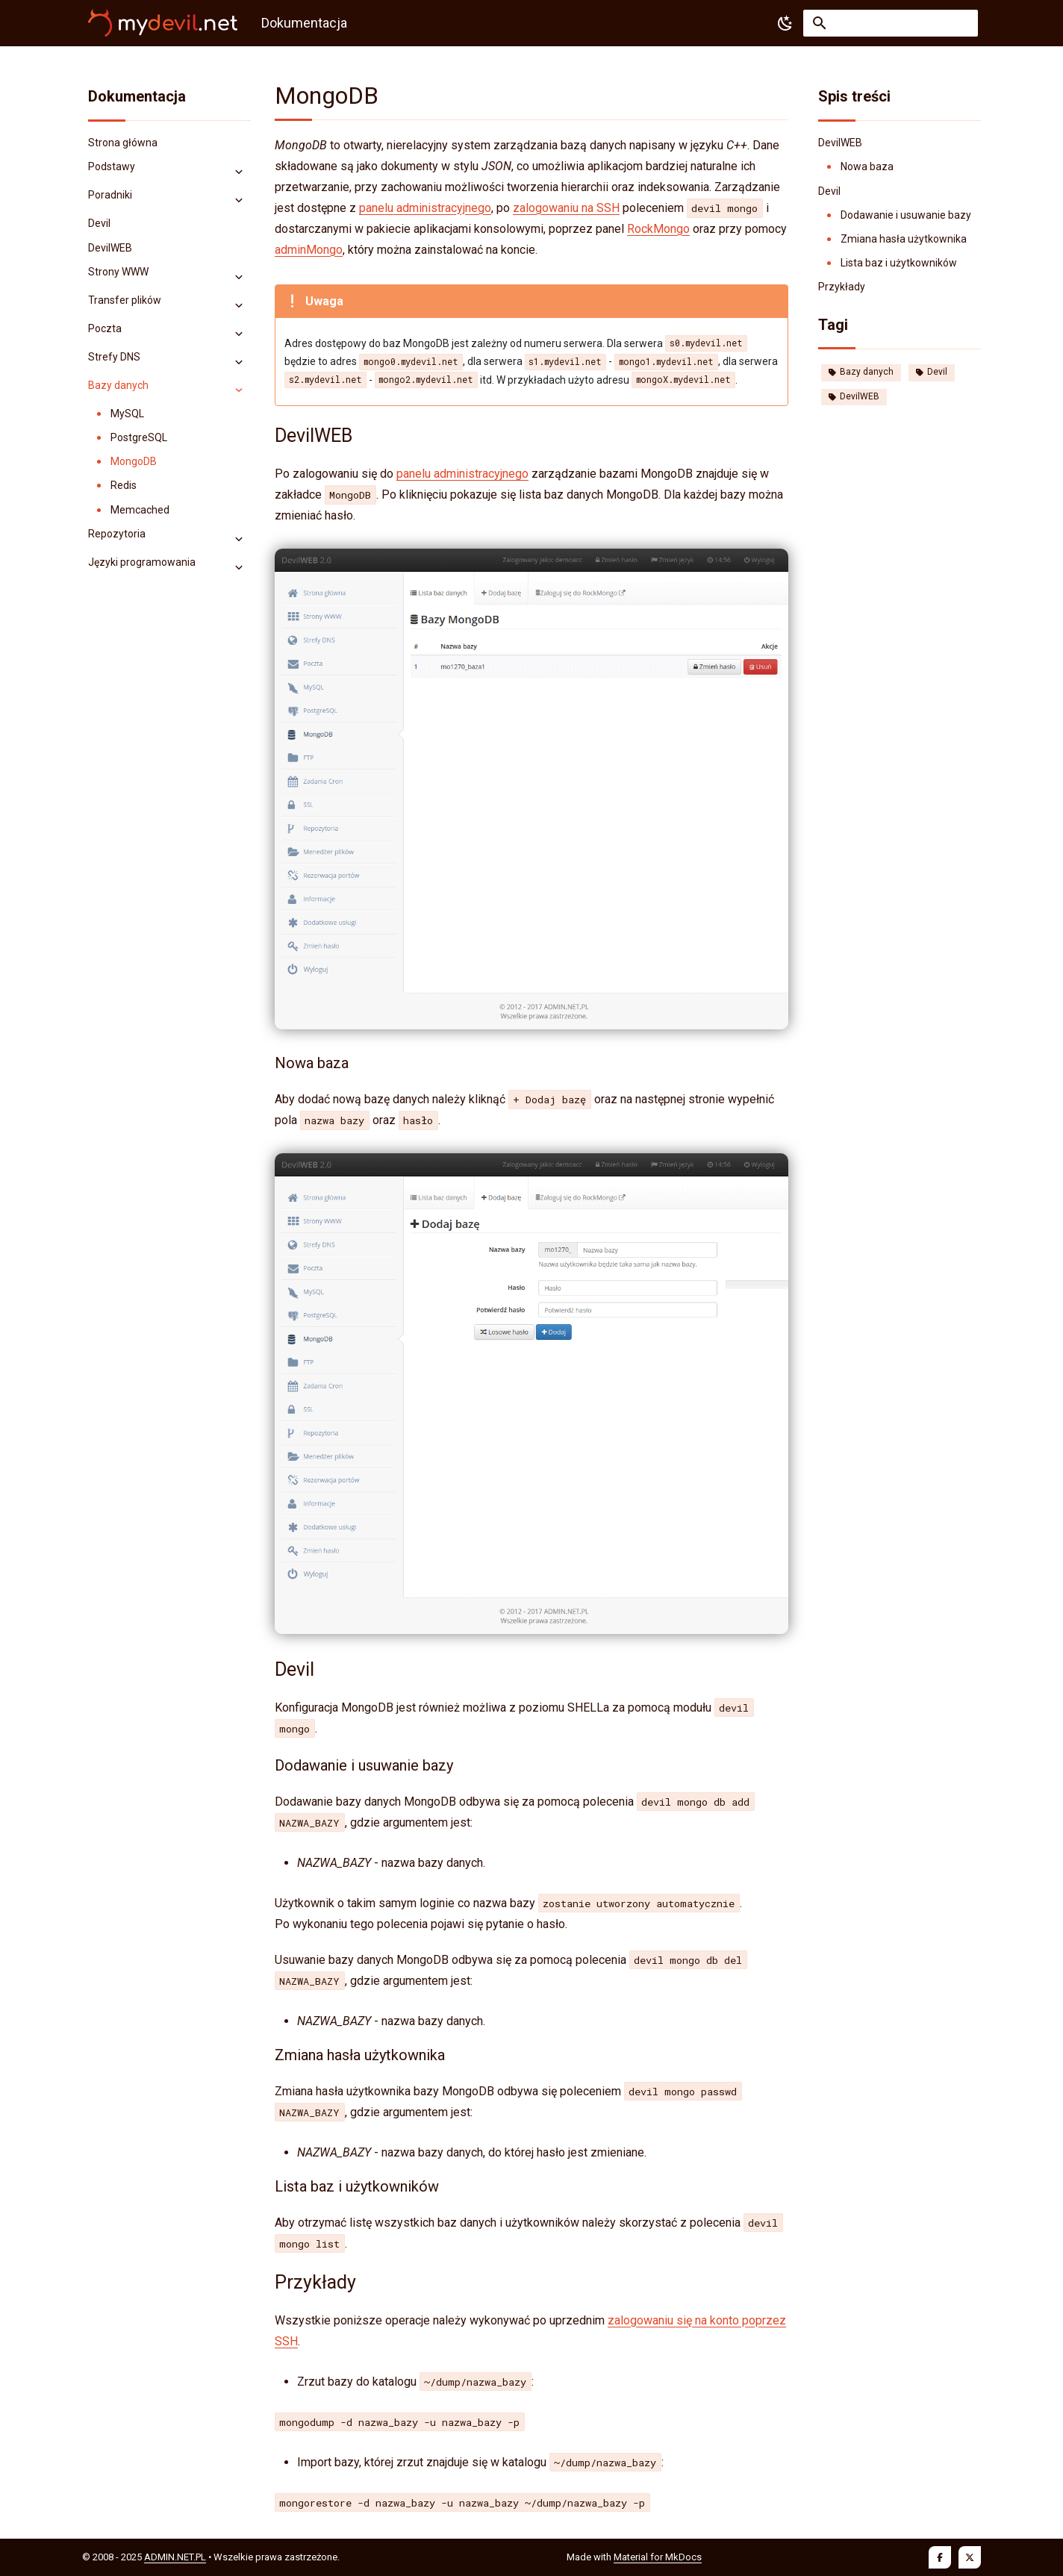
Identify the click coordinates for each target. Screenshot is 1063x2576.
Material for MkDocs (658, 2557)
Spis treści (854, 96)
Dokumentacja (137, 96)
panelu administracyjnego (425, 208)
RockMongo (658, 229)
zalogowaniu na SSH (566, 208)
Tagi (833, 325)
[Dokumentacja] (162, 23)
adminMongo (309, 250)
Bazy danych (861, 372)
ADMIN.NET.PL (175, 2557)
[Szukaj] (890, 23)
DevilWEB (854, 396)
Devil (931, 372)
